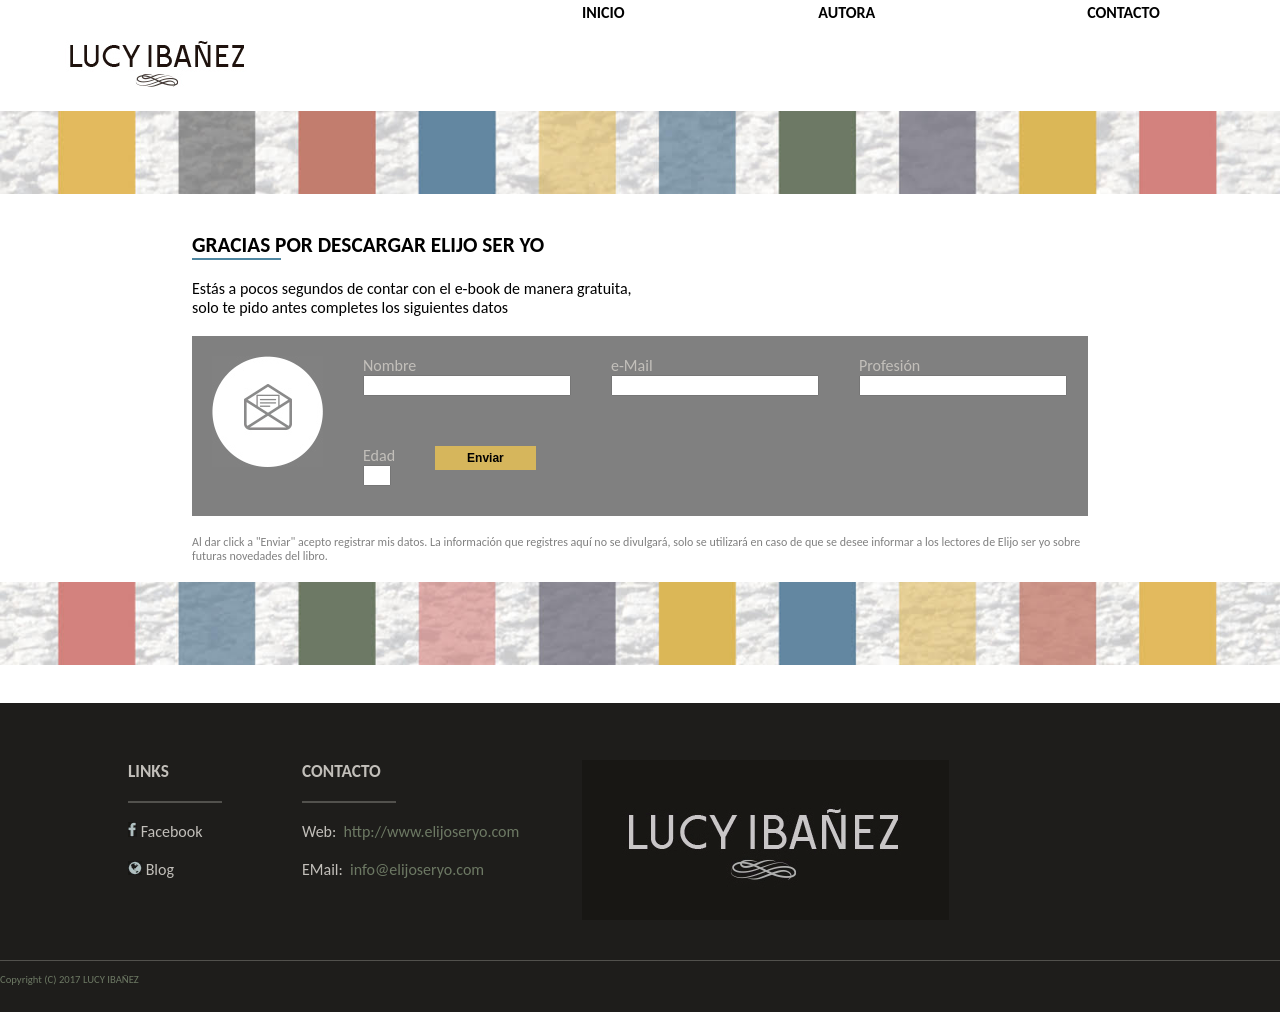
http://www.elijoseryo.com (432, 831)
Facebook (172, 831)
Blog (160, 869)
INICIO (603, 12)
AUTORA (846, 12)
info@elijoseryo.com (417, 869)
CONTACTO (1123, 12)
